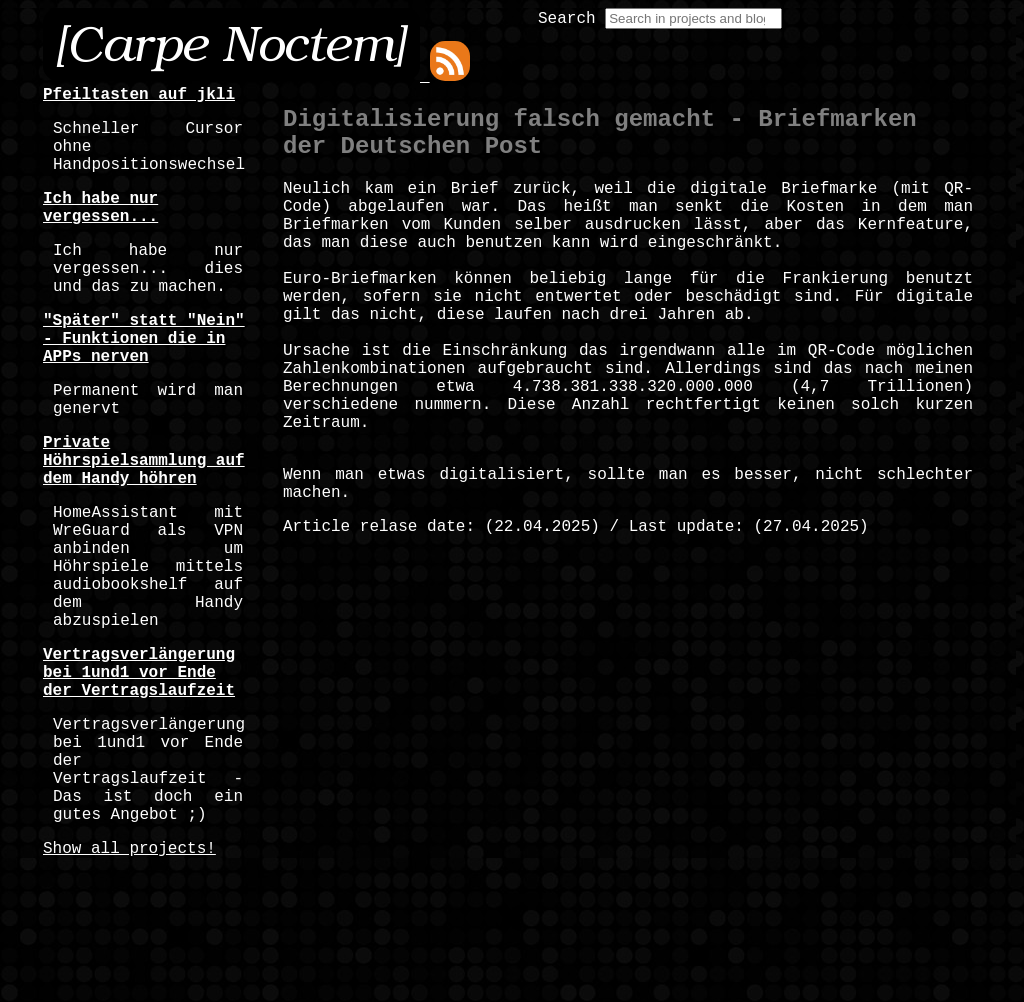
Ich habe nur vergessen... (100, 228)
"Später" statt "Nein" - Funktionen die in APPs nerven (144, 381)
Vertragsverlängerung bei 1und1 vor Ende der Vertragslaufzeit (139, 775)
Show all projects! (129, 983)
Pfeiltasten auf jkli (139, 97)
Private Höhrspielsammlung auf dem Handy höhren (144, 523)
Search (567, 19)
